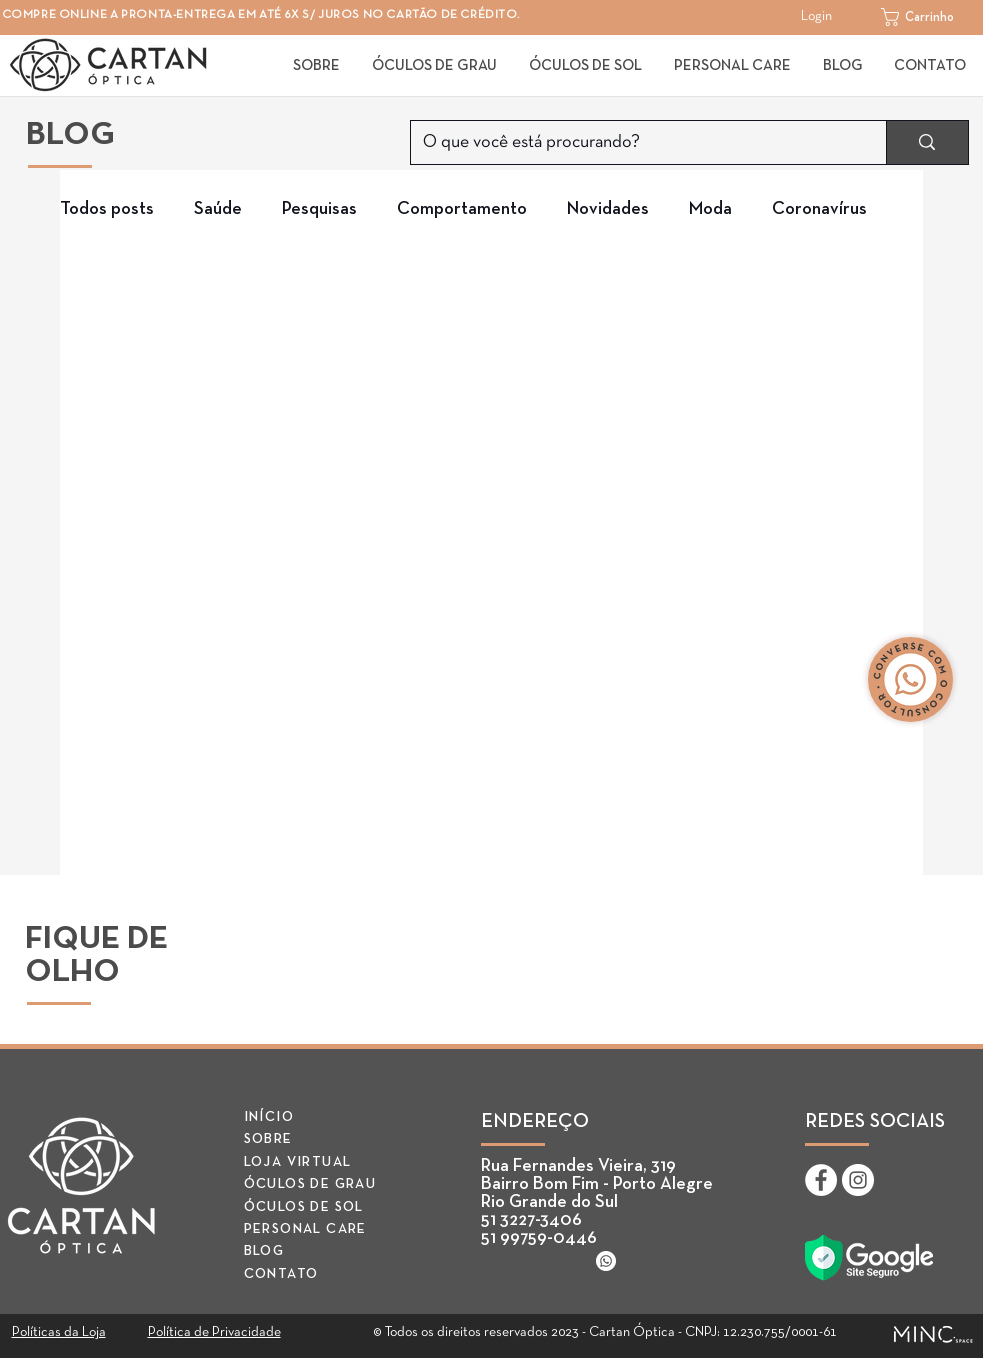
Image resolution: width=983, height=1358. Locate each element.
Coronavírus (819, 209)
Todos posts (107, 209)
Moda (710, 209)
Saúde (218, 209)
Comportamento (462, 209)
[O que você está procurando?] (634, 142)
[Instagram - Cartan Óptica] (858, 1180)
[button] (929, 17)
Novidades (608, 209)
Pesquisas (319, 209)
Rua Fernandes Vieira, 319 (578, 1166)
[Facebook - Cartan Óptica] (821, 1180)
